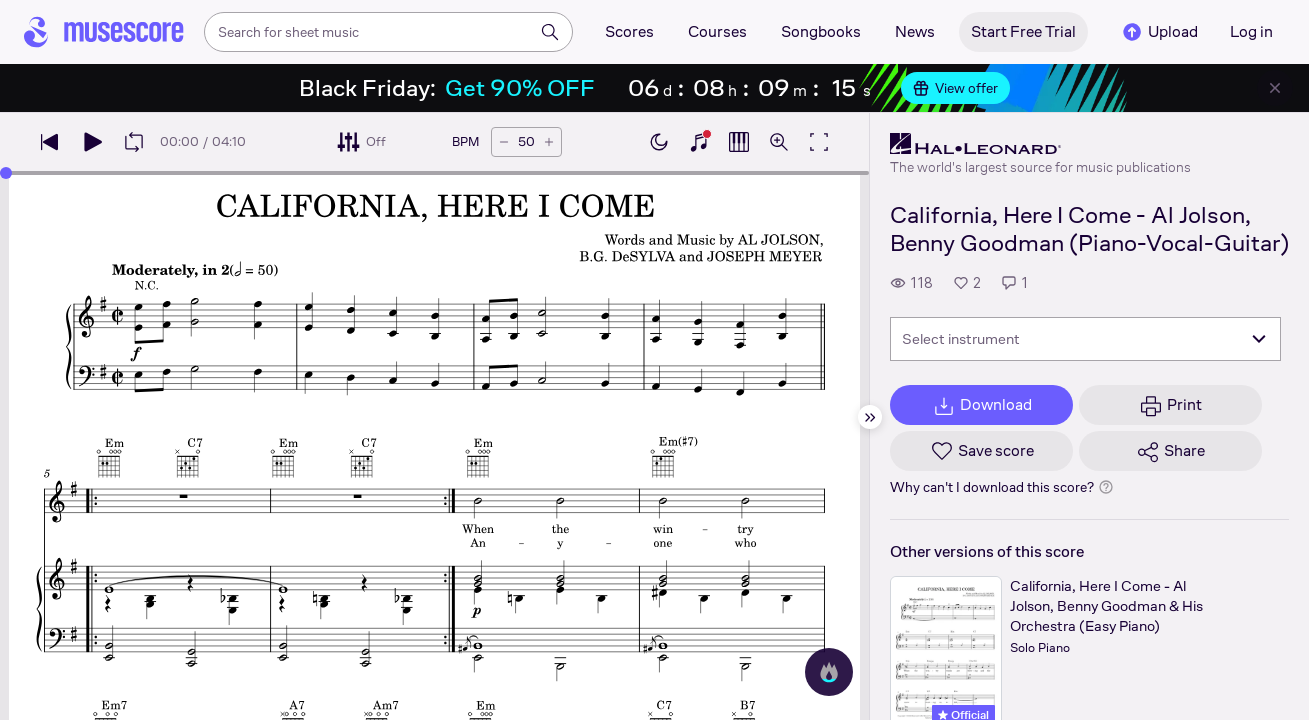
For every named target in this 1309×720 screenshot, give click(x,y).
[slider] (6, 173)
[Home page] (104, 32)
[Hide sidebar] (870, 417)
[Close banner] (1275, 88)
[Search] (550, 32)
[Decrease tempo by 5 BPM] (504, 142)
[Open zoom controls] (779, 142)
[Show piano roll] (739, 142)
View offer (955, 88)
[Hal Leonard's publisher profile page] (1040, 144)
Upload (1159, 32)
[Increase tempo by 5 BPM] (549, 142)
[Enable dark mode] (659, 142)
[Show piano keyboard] (699, 142)
